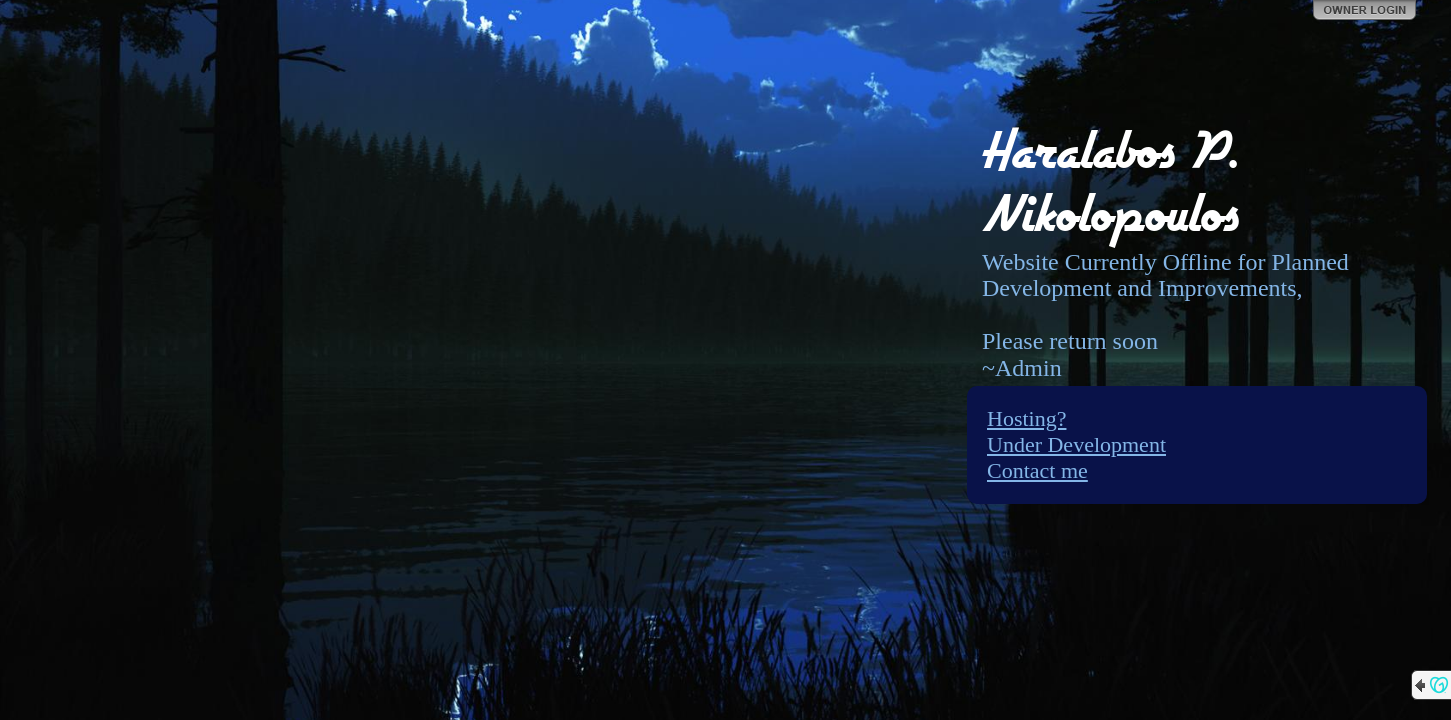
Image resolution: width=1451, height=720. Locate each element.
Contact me (1037, 470)
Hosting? (1026, 418)
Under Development (1076, 444)
